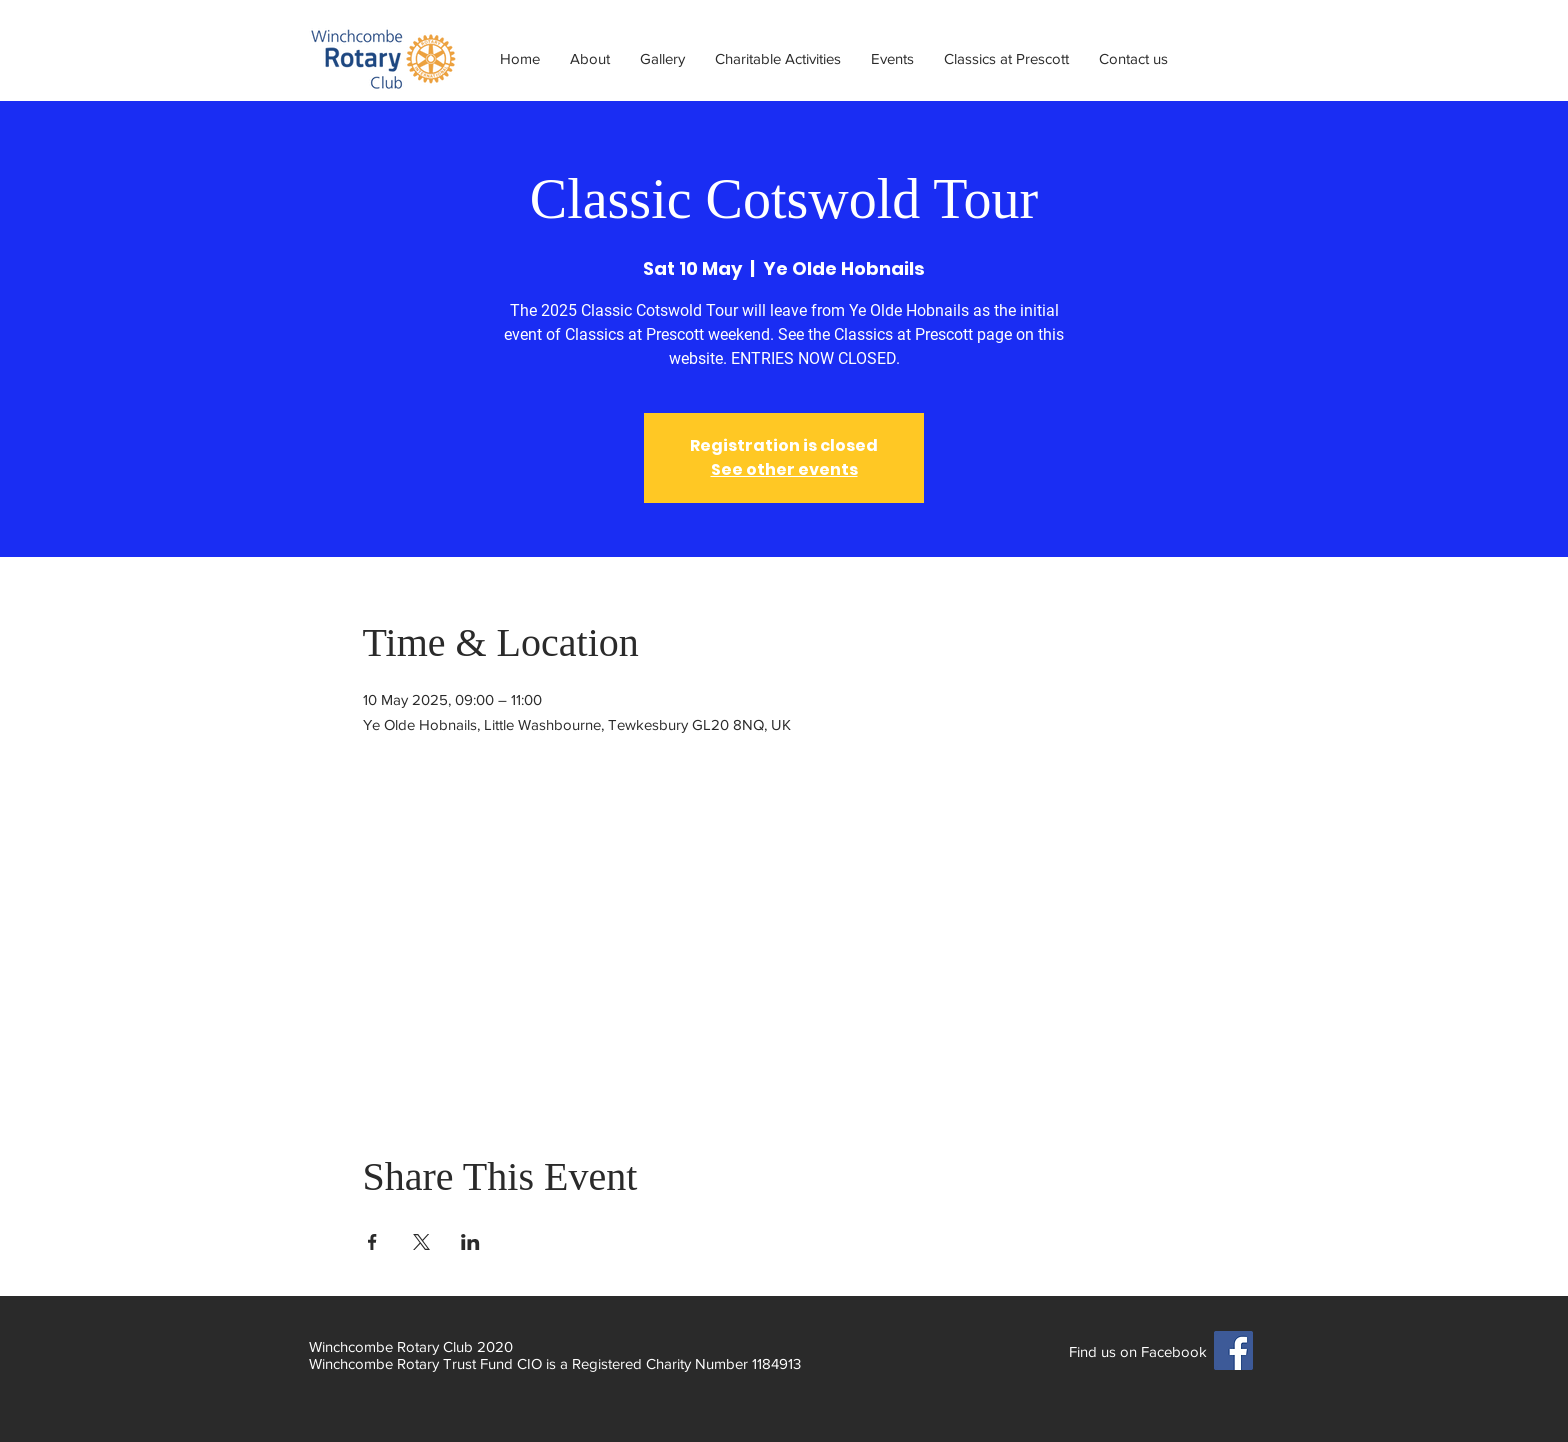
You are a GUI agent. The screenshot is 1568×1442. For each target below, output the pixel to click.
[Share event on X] (421, 1242)
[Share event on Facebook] (372, 1242)
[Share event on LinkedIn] (470, 1242)
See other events (784, 469)
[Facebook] (1233, 1350)
